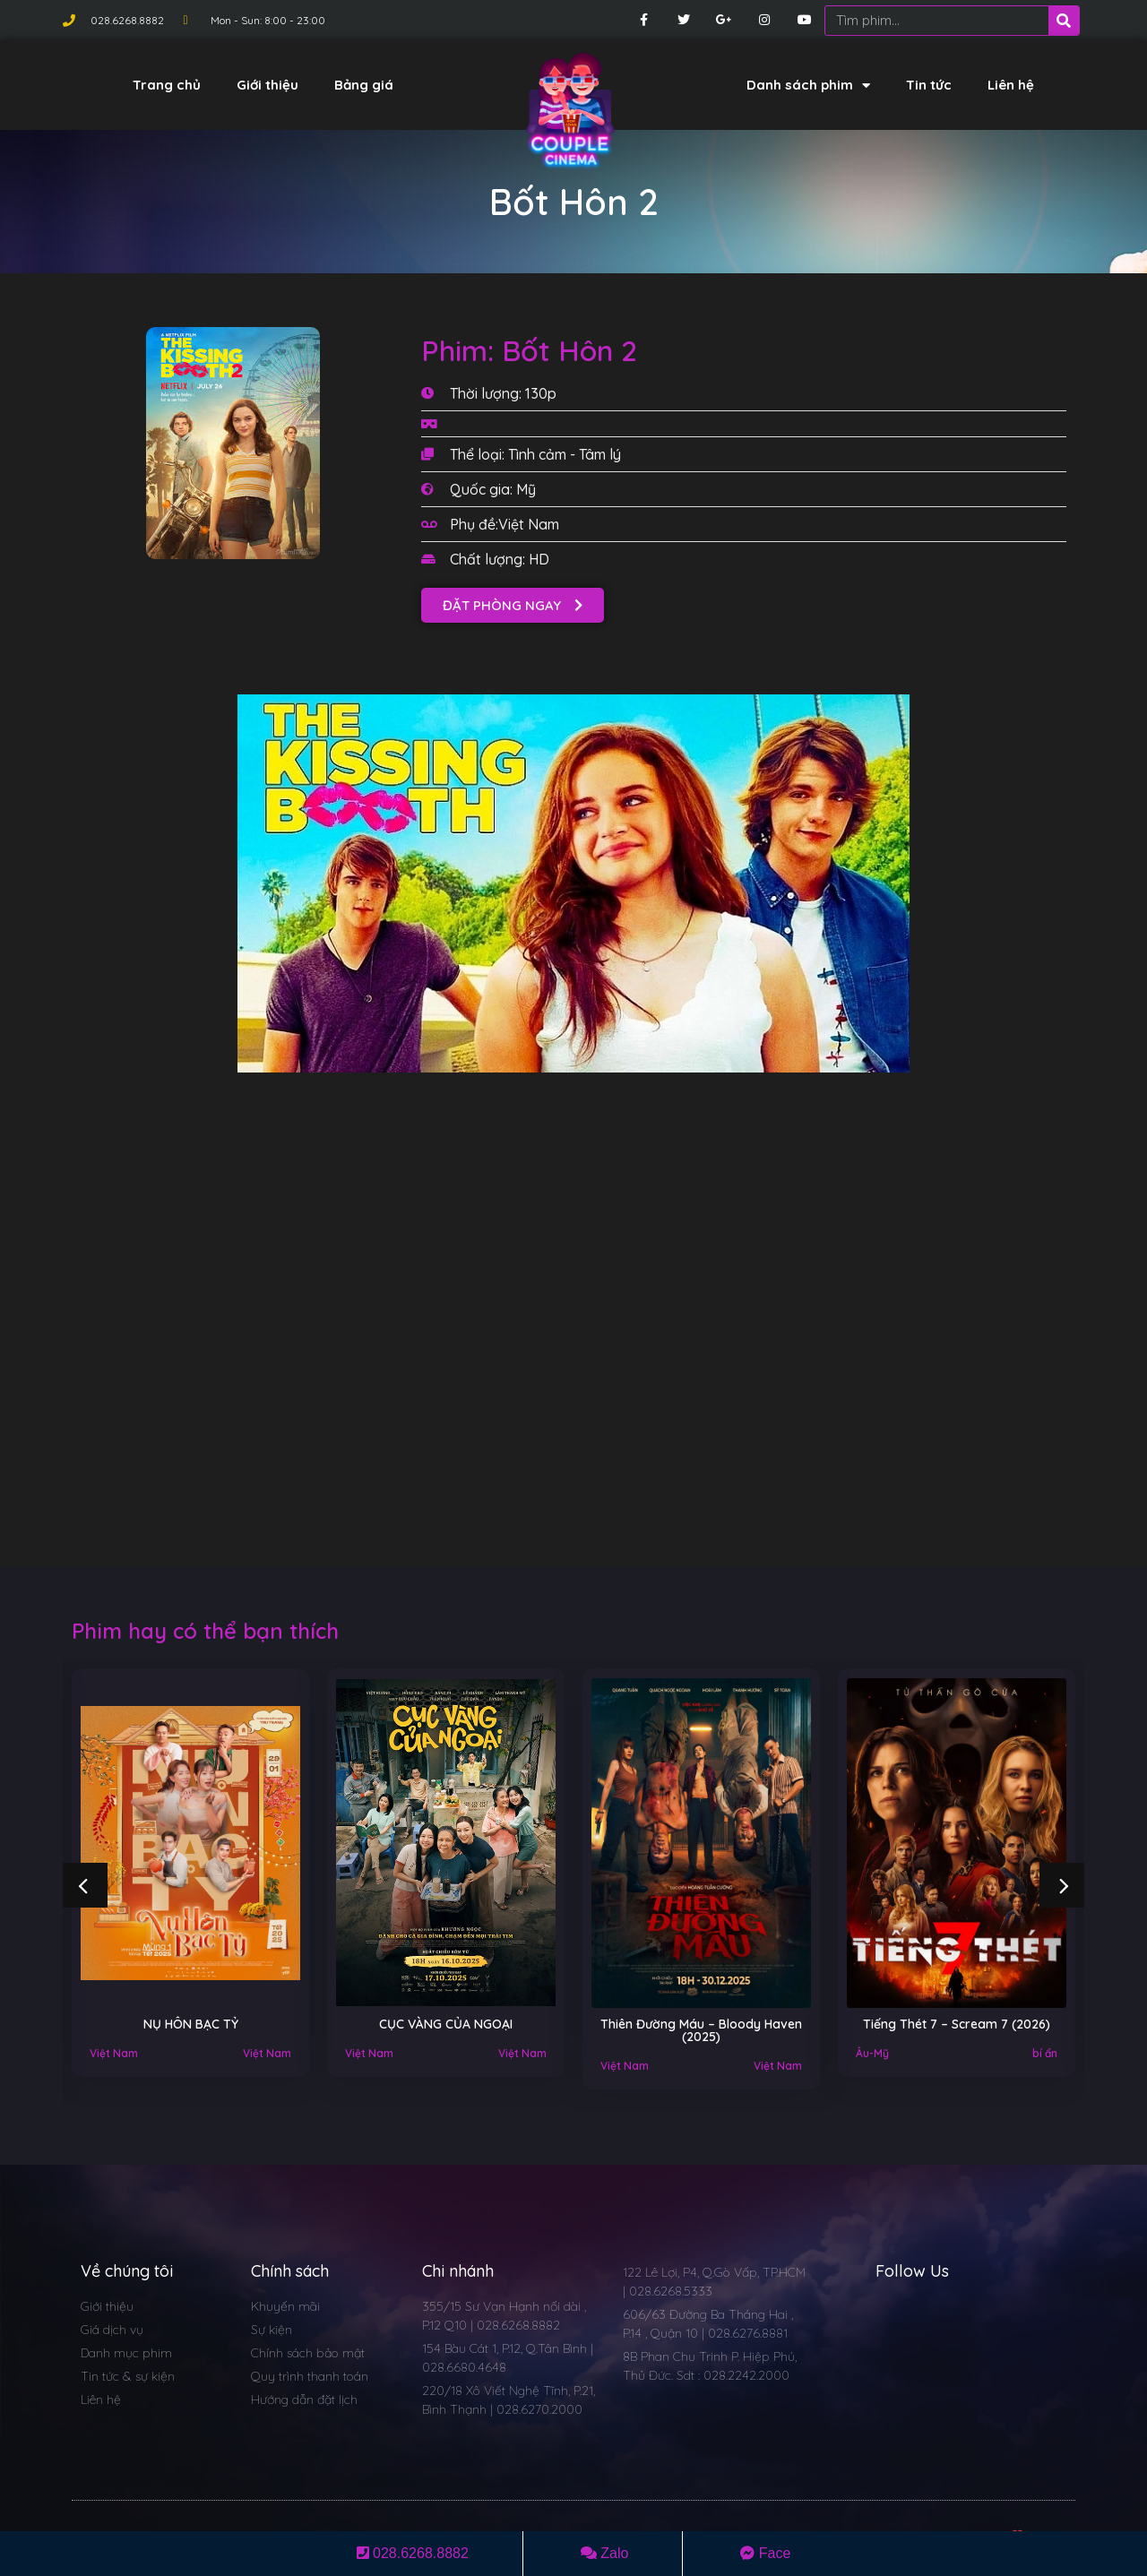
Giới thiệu (267, 84)
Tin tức (929, 84)
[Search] (1063, 20)
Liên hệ (1010, 84)
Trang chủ (167, 84)
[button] (512, 605)
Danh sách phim (808, 85)
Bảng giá (363, 84)
